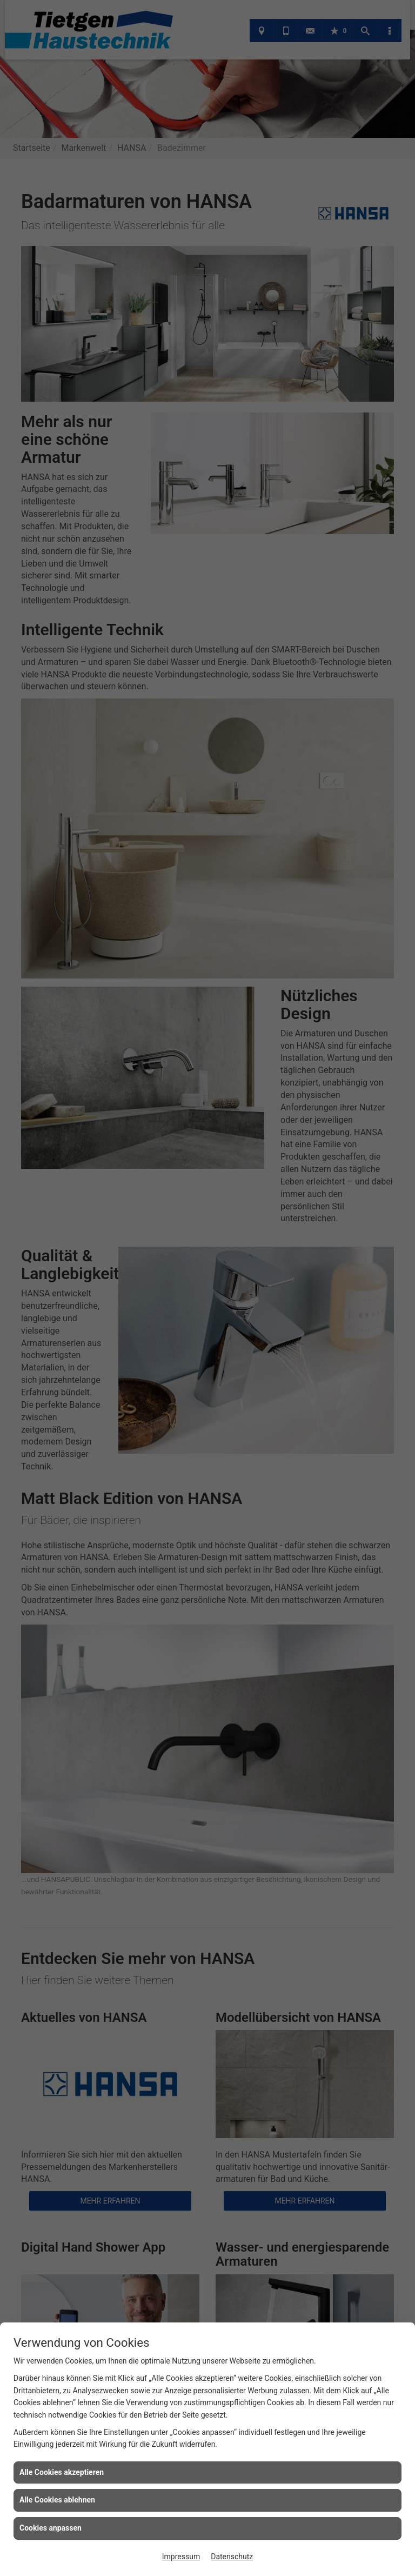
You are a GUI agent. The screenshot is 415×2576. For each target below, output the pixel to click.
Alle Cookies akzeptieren (61, 2472)
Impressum (181, 2556)
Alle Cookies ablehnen (57, 2499)
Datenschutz (232, 2556)
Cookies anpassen (50, 2528)
